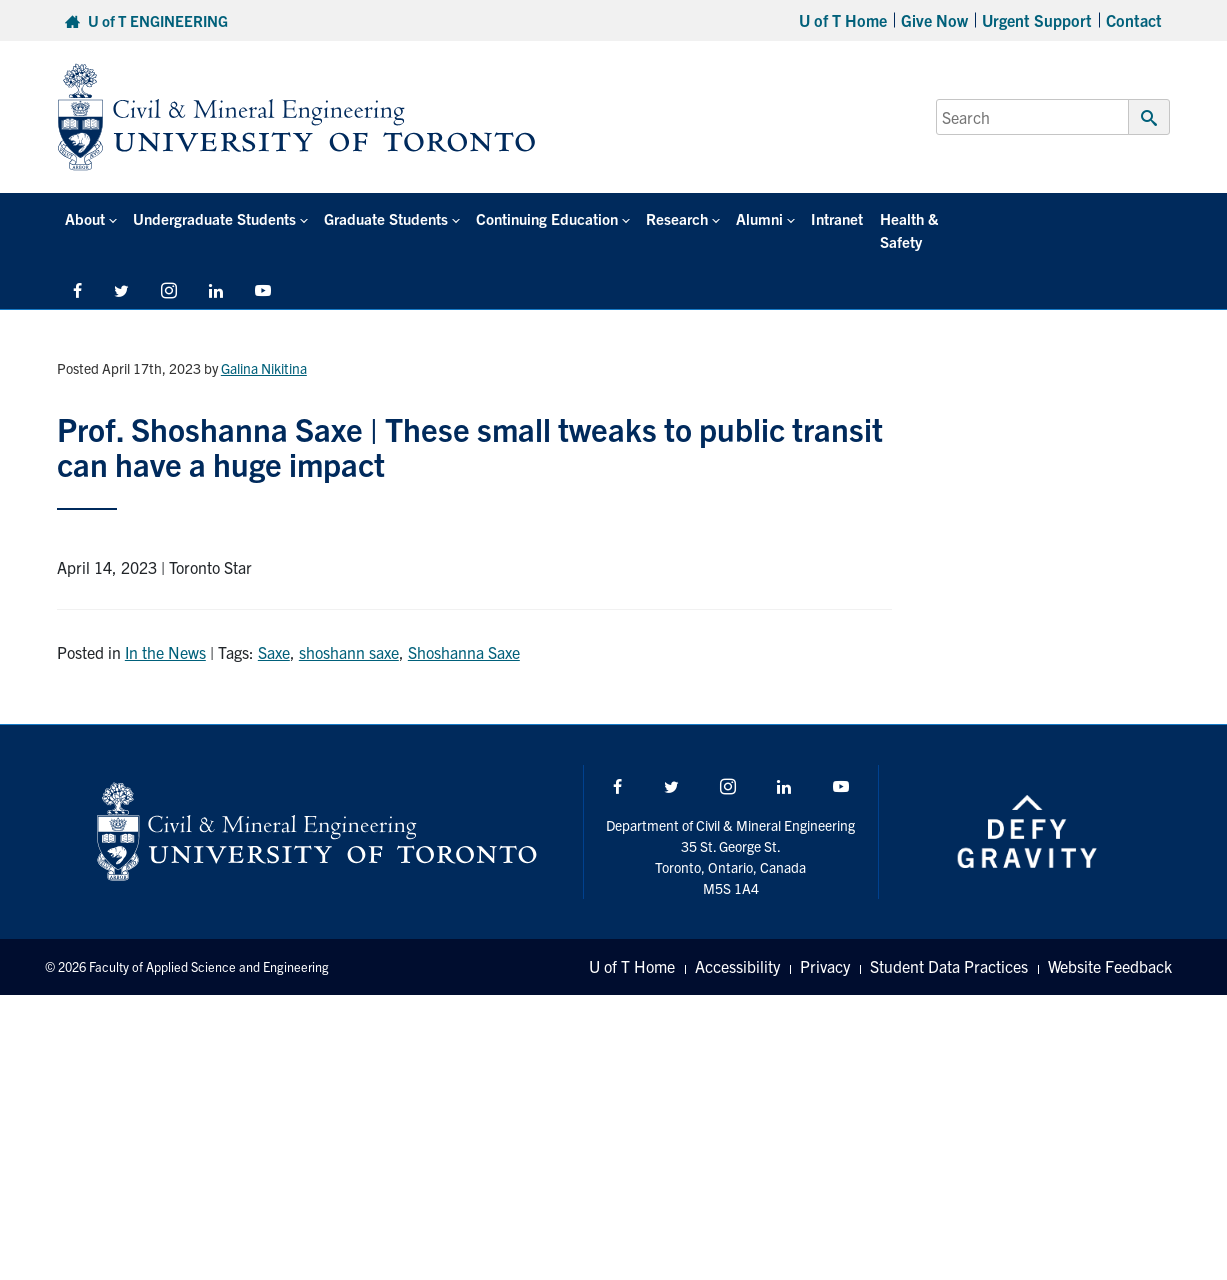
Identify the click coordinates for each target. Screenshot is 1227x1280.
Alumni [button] (758, 218)
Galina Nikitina (264, 345)
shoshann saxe (349, 629)
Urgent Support (1037, 20)
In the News (165, 629)
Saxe (274, 629)
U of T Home (843, 20)
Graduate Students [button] (386, 218)
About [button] (85, 218)
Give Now (934, 20)
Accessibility (737, 944)
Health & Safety (930, 218)
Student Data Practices (949, 944)
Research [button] (676, 218)
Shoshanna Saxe (464, 629)
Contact (1134, 20)
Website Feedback (1110, 944)
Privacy (825, 944)
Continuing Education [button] (546, 218)
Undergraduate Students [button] (214, 218)
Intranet (836, 218)
